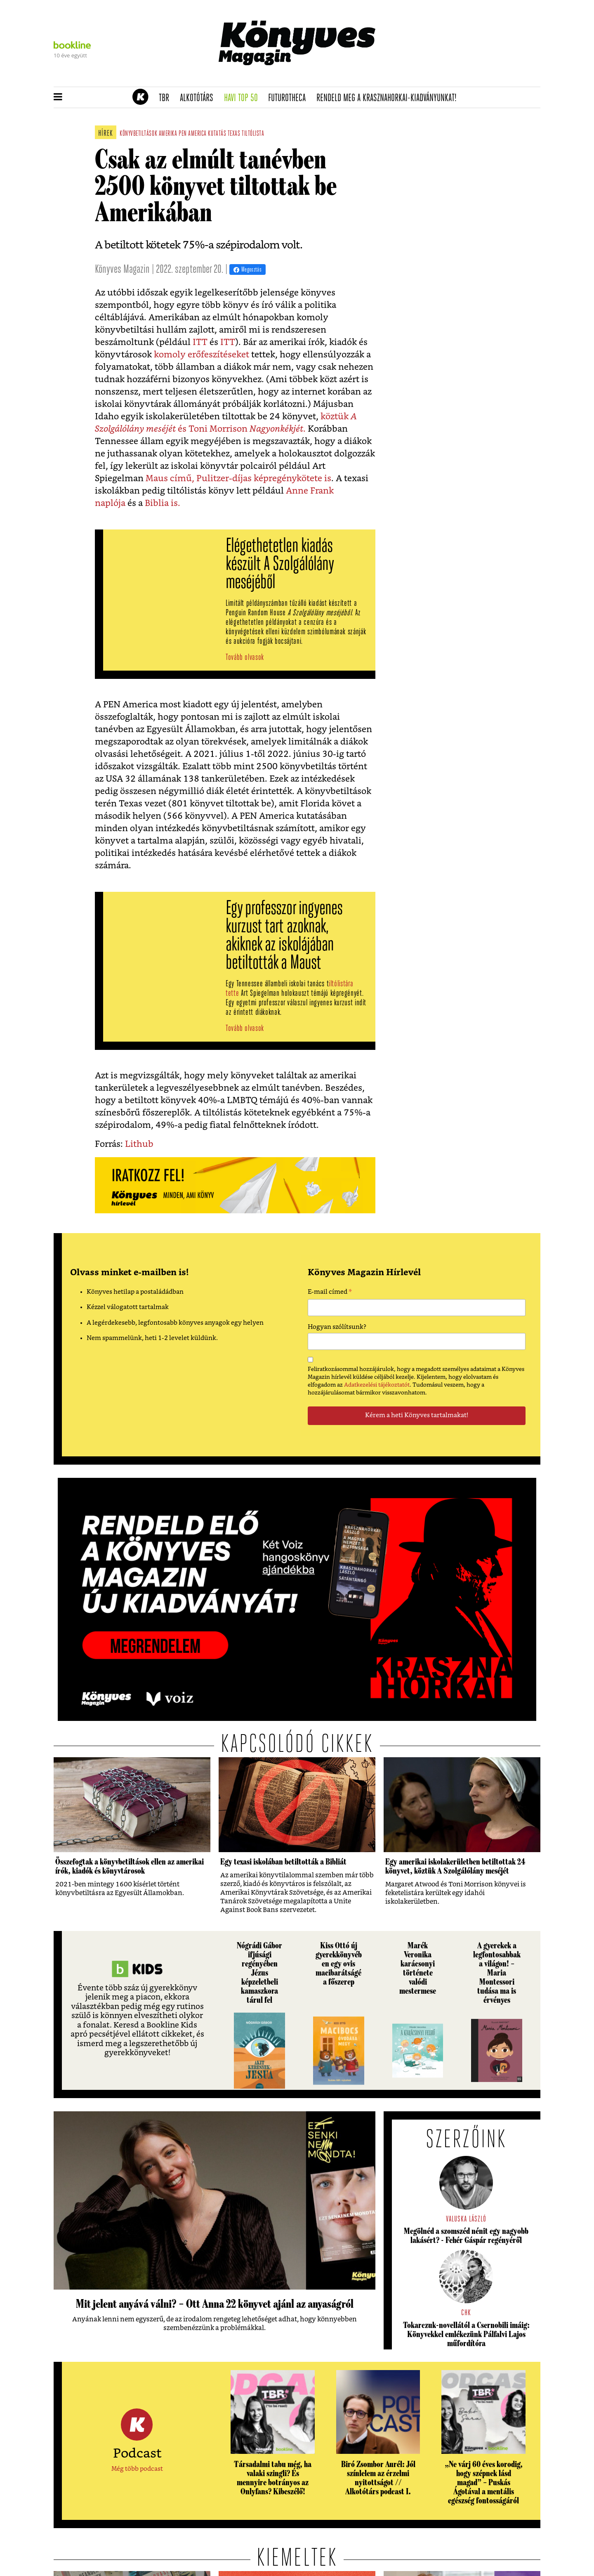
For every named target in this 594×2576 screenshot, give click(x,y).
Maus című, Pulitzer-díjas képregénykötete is (238, 478)
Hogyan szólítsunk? (337, 1327)
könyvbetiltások (138, 134)
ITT (199, 342)
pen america (193, 134)
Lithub (138, 1144)
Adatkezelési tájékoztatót (377, 1385)
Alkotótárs (199, 98)
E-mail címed (330, 1292)
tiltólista (253, 134)
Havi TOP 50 (243, 98)
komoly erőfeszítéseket (200, 354)
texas (234, 134)
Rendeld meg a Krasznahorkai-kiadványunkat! (389, 98)
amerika (168, 134)
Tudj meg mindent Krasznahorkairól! (438, 77)
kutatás (217, 134)
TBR (166, 98)
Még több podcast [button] (137, 2469)
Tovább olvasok (245, 657)
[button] (58, 97)
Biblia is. (162, 503)
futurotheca (289, 98)
